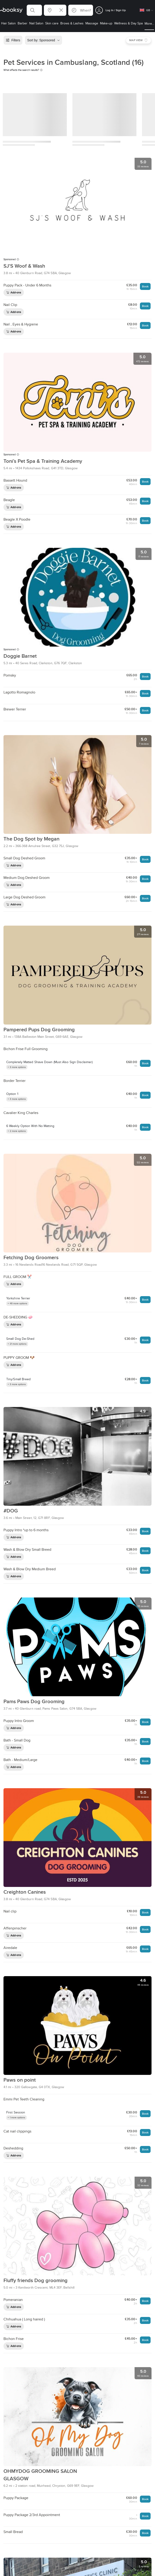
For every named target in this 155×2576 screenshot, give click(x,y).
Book (145, 286)
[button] (34, 10)
